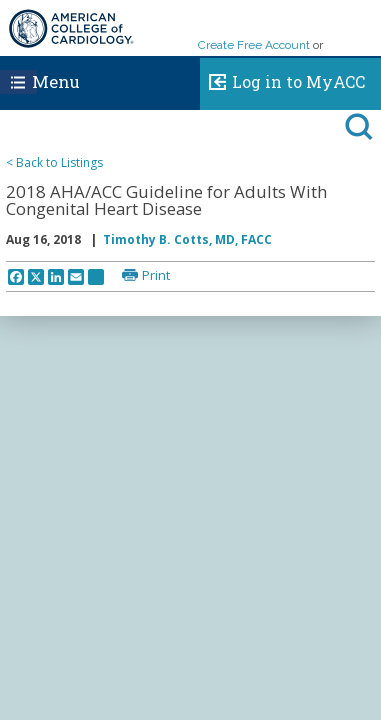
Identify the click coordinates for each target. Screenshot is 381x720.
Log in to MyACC (282, 79)
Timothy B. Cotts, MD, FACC (187, 239)
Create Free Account (254, 45)
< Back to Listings (54, 162)
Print (156, 275)
